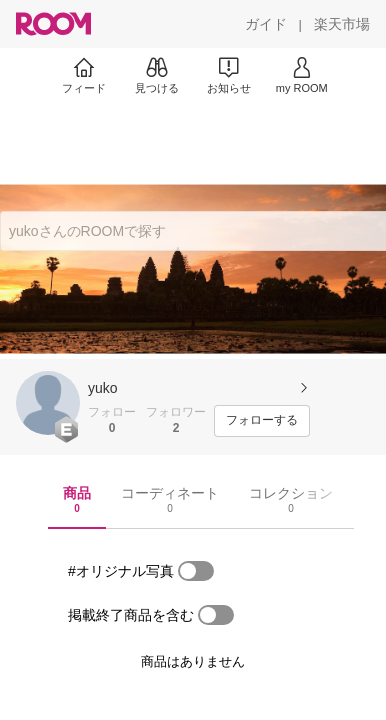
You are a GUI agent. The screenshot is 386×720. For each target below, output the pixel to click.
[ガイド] (266, 24)
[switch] (196, 571)
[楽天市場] (342, 24)
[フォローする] (262, 421)
